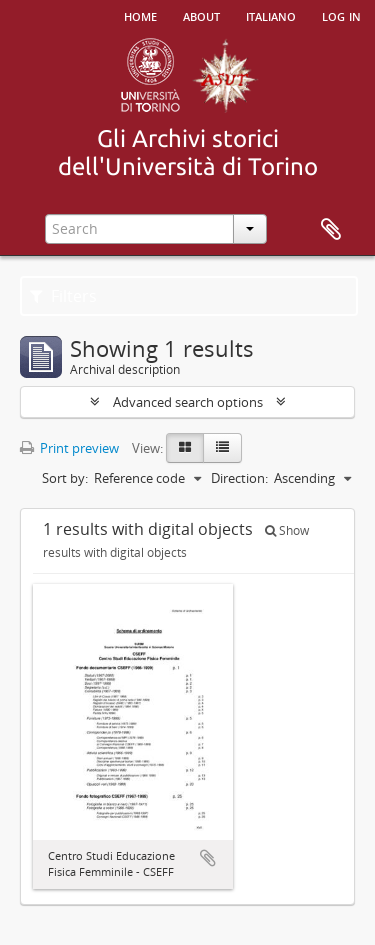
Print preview (69, 448)
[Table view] (222, 448)
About (201, 15)
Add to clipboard (208, 858)
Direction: (239, 478)
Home (140, 15)
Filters (63, 296)
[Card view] (185, 448)
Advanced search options (188, 402)
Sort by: (65, 478)
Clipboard (331, 230)
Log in (341, 15)
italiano (271, 15)
